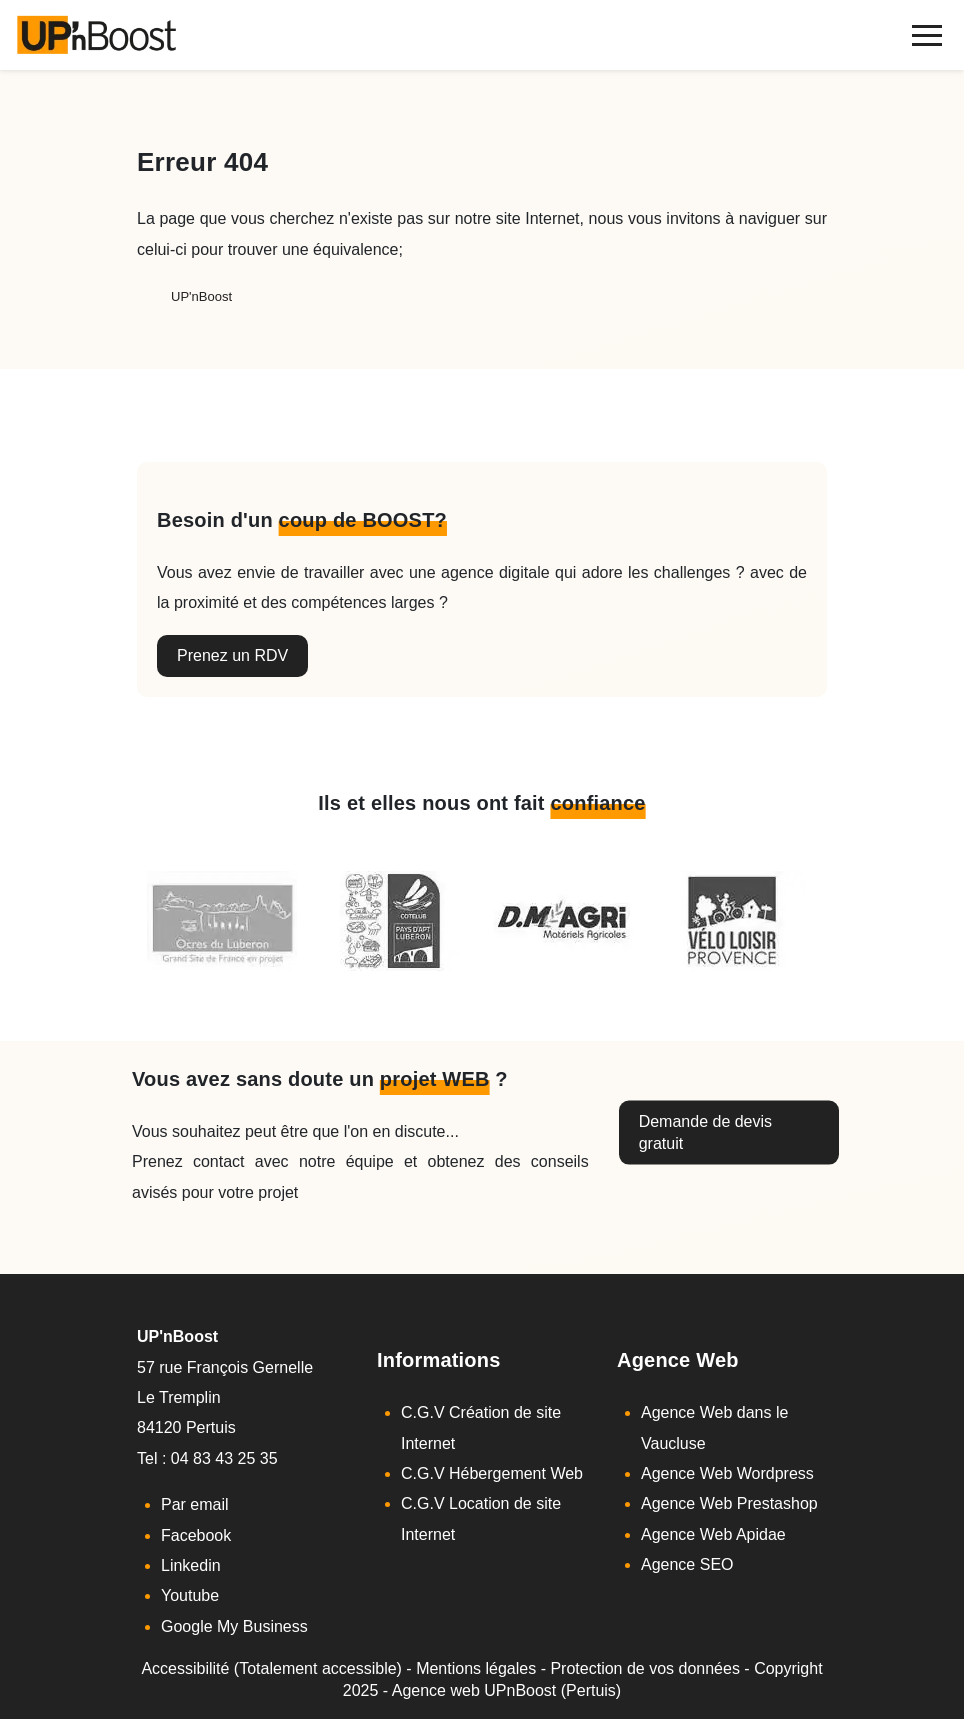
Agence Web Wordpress (727, 1473)
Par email (195, 1504)
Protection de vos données (644, 1668)
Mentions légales (476, 1668)
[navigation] (926, 35)
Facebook (196, 1535)
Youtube (190, 1595)
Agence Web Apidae (713, 1534)
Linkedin (191, 1565)
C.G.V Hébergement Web (492, 1473)
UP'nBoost (201, 296)
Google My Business (234, 1626)
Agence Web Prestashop (729, 1503)
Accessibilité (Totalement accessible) (271, 1668)
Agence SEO (687, 1564)
